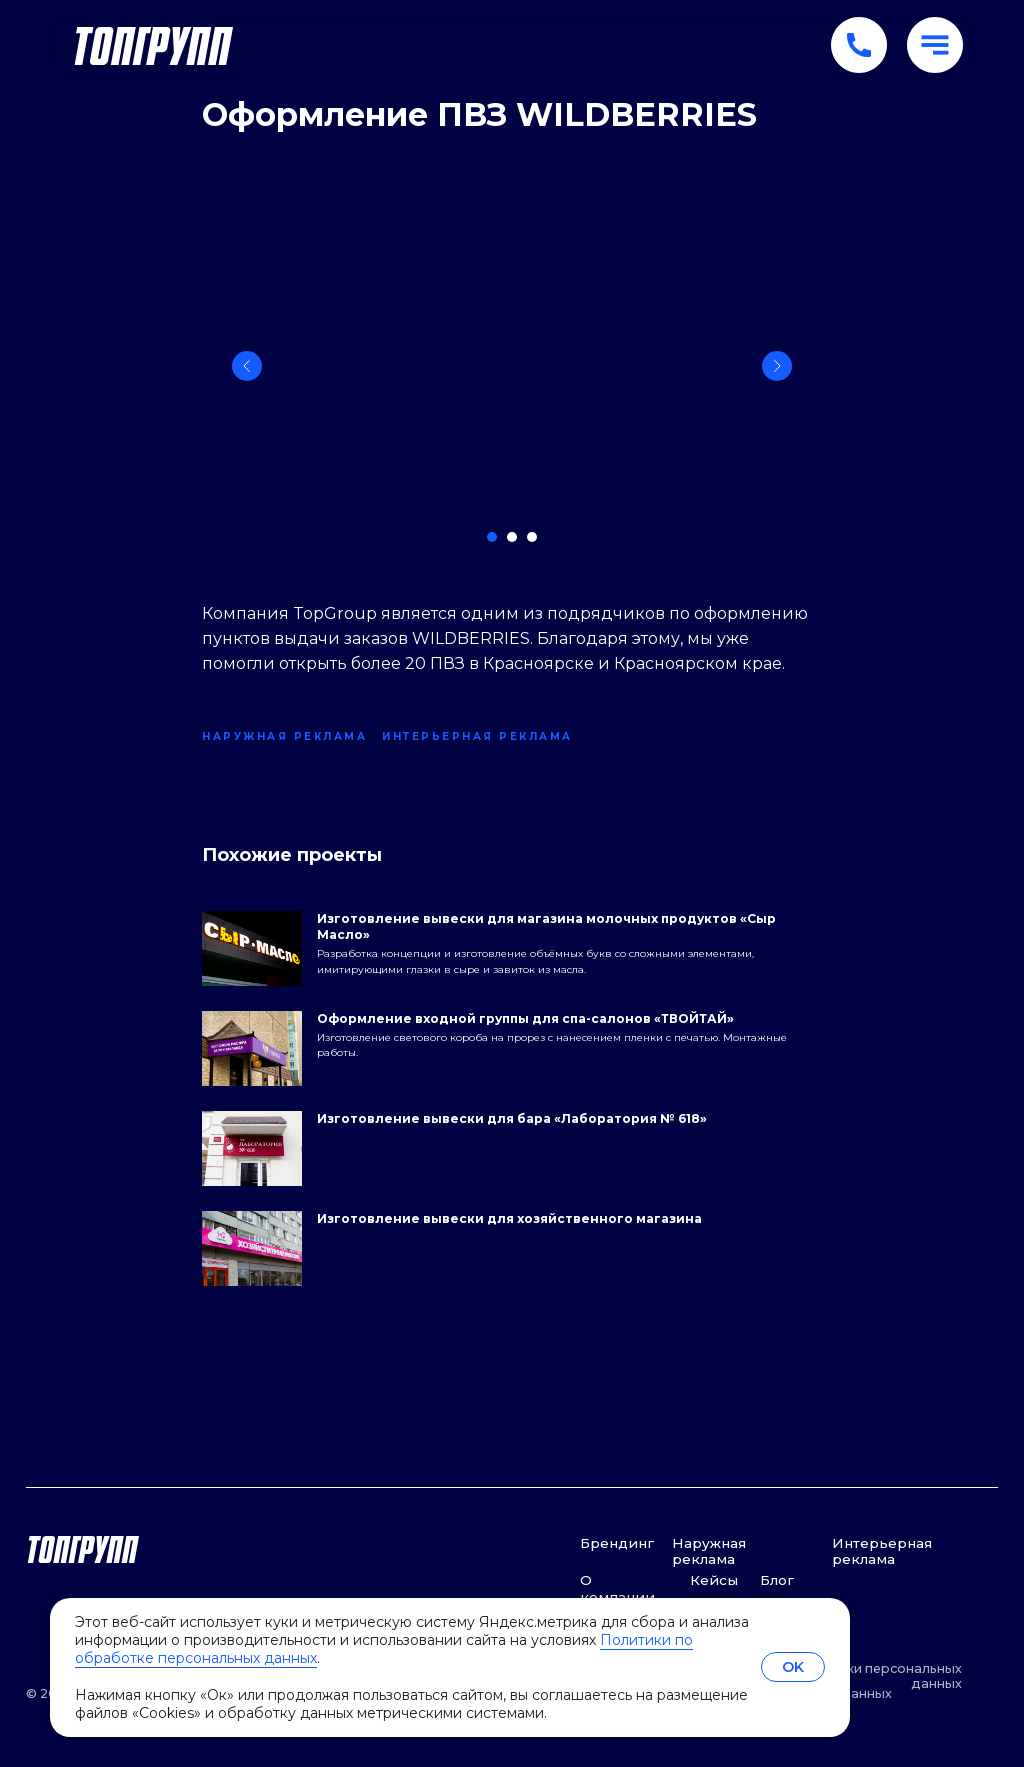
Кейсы (714, 1580)
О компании (617, 1588)
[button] (935, 45)
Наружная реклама (709, 1551)
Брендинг (617, 1543)
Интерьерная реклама (882, 1551)
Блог (777, 1580)
